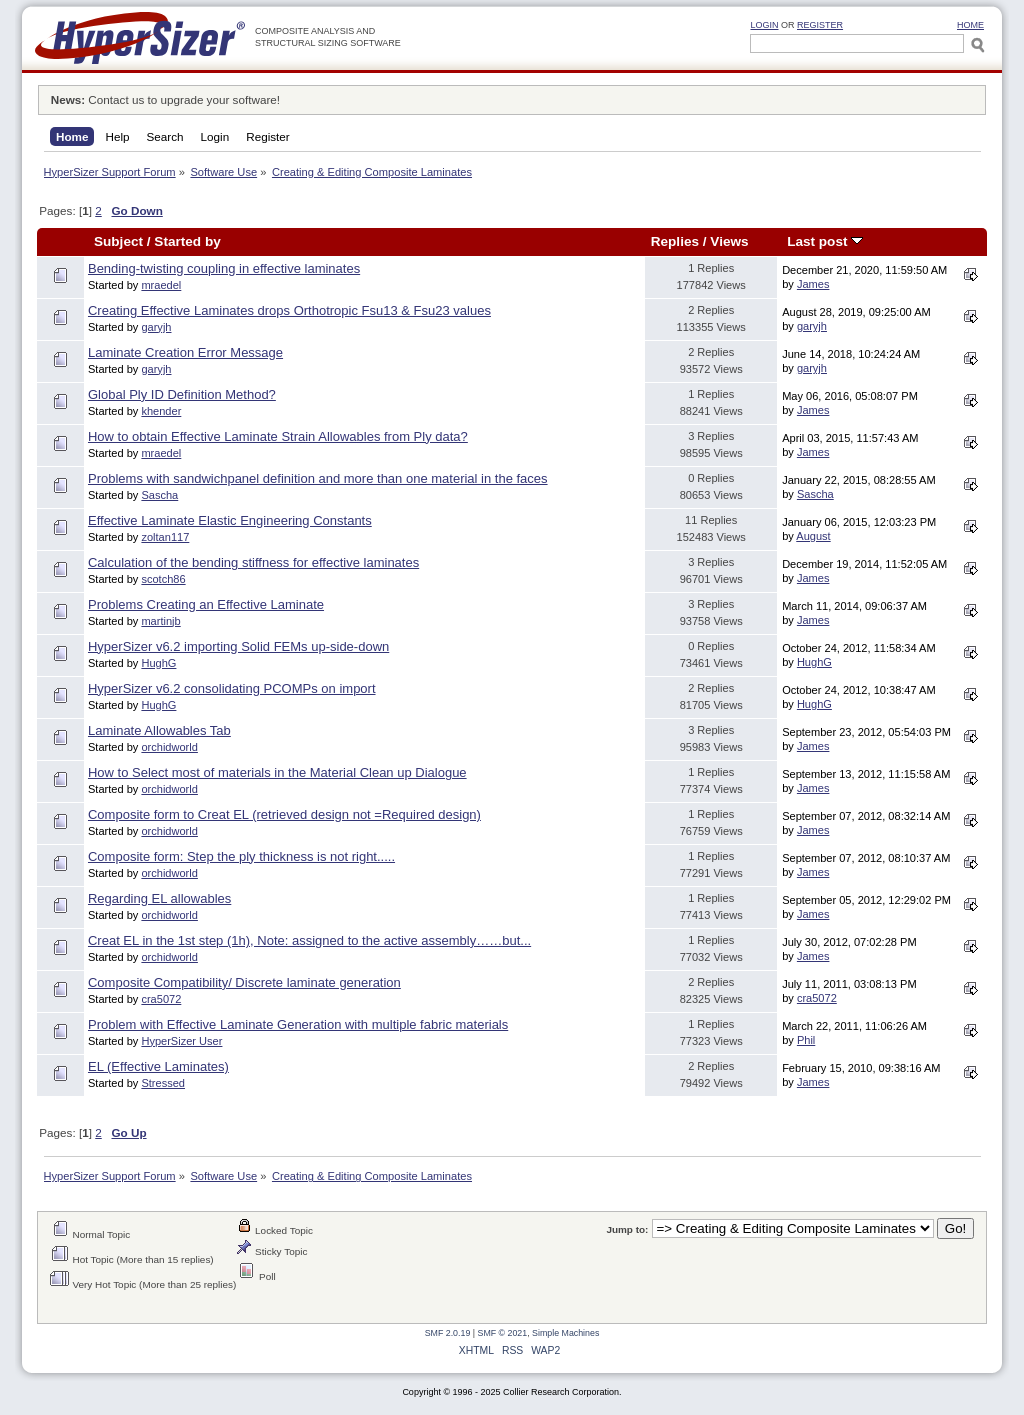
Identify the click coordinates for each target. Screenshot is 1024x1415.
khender (161, 411)
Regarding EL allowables (159, 898)
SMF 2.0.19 (448, 1333)
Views (729, 241)
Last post (825, 241)
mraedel (161, 285)
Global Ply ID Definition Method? (182, 394)
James (813, 284)
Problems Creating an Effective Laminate (206, 604)
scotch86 (163, 579)
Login (764, 25)
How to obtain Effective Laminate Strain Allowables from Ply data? (278, 436)
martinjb (160, 621)
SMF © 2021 (503, 1333)
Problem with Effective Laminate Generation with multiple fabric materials (298, 1024)
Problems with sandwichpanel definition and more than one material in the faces (318, 478)
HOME (970, 25)
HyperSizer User (181, 1041)
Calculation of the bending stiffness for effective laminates (253, 562)
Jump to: (627, 1229)
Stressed (163, 1083)
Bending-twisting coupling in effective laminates (224, 268)
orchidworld (169, 747)
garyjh (156, 327)
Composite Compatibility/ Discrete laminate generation (244, 982)
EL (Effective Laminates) (158, 1066)
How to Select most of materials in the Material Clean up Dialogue (277, 772)
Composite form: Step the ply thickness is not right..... (241, 856)
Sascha (159, 495)
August (813, 536)
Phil (806, 1040)
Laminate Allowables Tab (159, 730)
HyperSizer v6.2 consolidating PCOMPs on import (232, 688)
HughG (158, 663)
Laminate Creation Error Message (185, 352)
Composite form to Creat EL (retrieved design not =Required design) (284, 814)
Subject (118, 241)
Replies (675, 241)
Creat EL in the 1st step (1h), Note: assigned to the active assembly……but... (309, 940)
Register (820, 25)
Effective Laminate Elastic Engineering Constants (230, 520)
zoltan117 (165, 537)
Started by (187, 241)
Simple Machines (565, 1333)
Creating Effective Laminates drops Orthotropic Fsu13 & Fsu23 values (289, 310)
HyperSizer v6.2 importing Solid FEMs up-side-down (238, 646)
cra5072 (161, 999)
